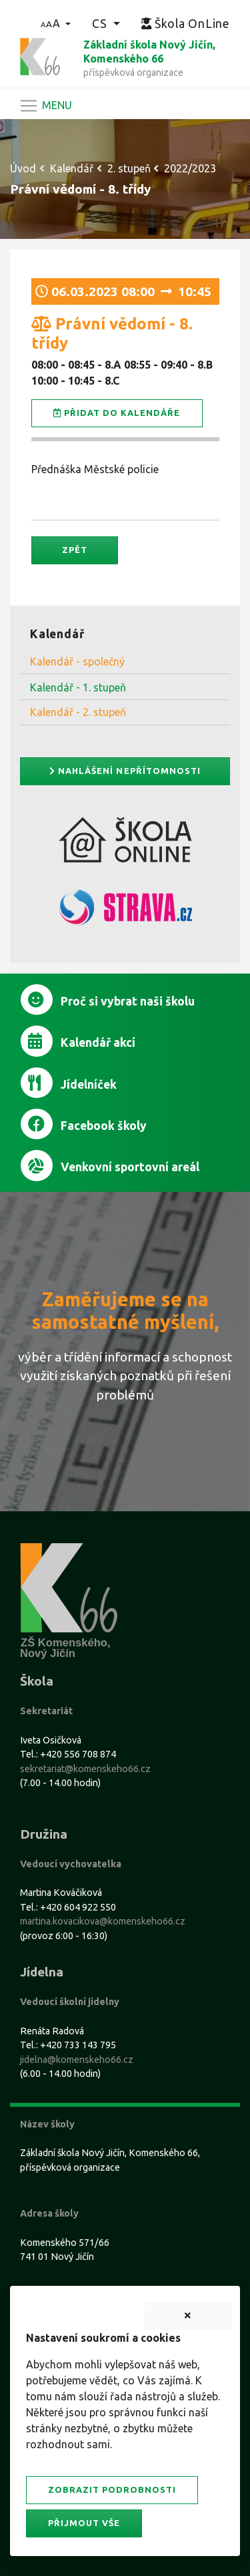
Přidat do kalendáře (117, 413)
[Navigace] (45, 105)
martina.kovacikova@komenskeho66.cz (102, 1921)
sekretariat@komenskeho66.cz (85, 1768)
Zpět (74, 549)
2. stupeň (129, 168)
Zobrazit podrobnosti (112, 2489)
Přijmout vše (84, 2522)
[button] (55, 23)
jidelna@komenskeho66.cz (76, 2059)
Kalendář (71, 168)
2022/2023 (190, 168)
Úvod (23, 168)
